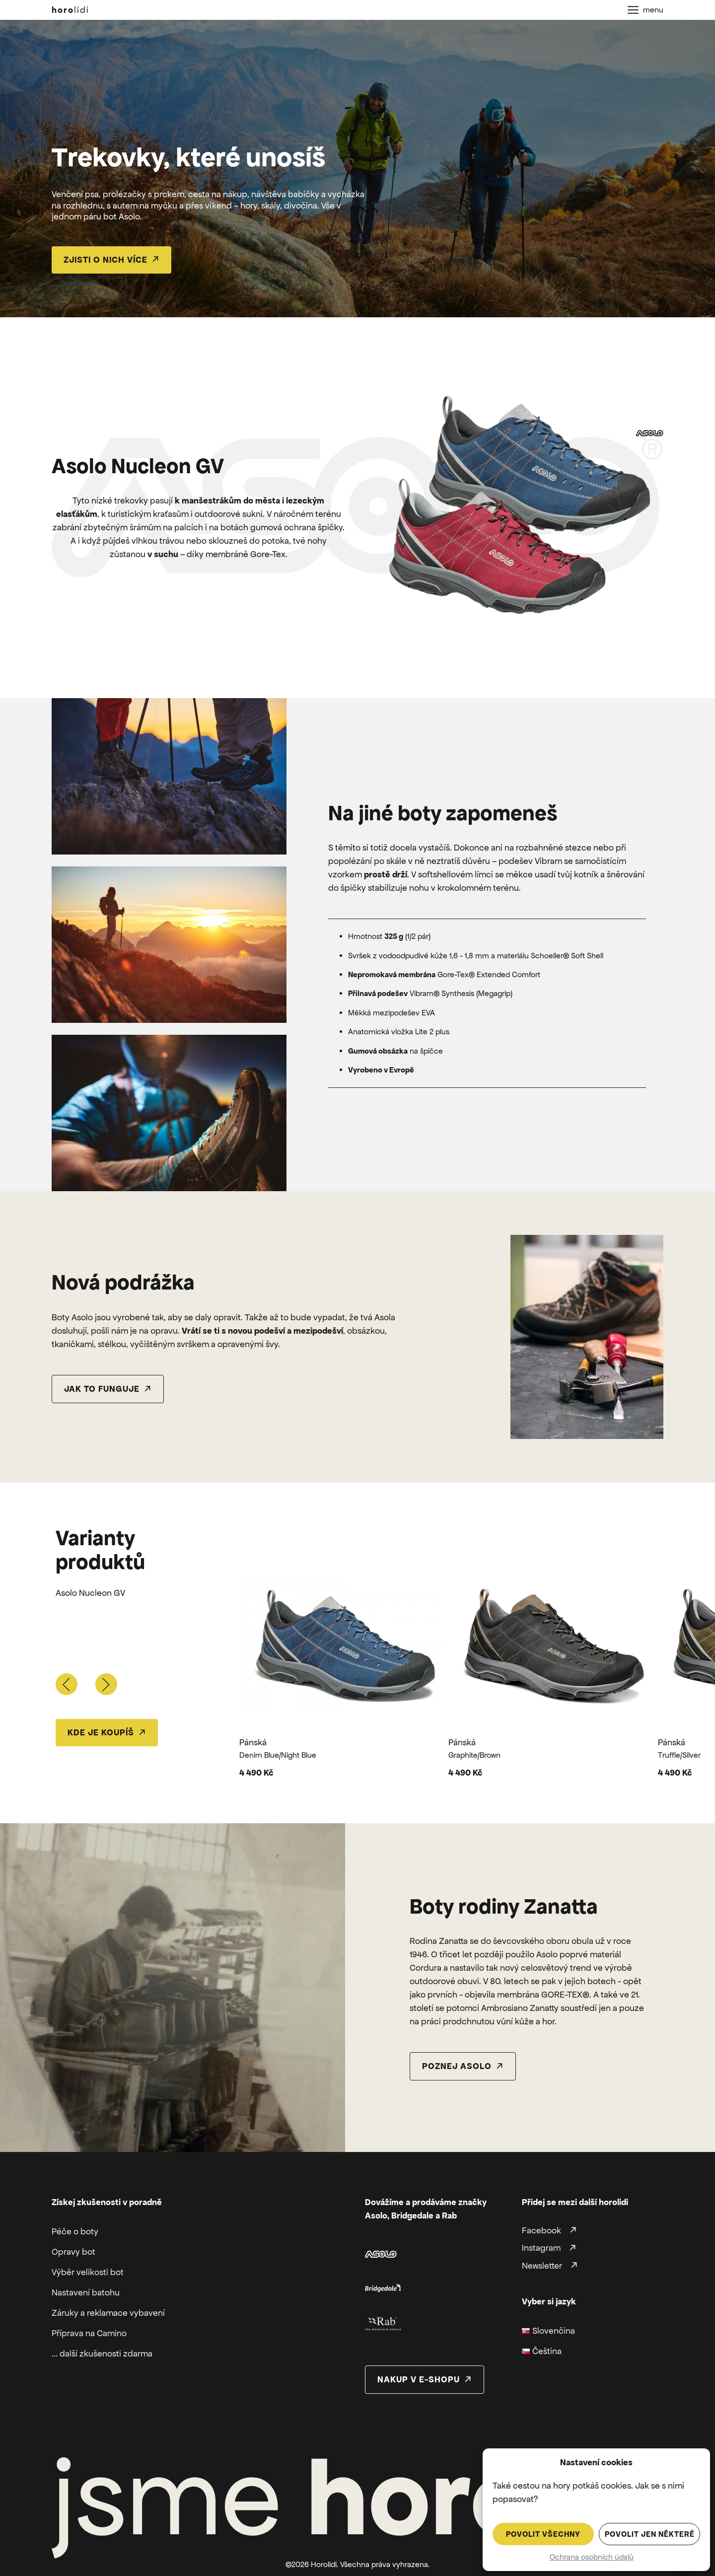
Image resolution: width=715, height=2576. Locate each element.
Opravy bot (73, 2251)
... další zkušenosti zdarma (102, 2353)
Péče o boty (75, 2231)
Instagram (541, 2248)
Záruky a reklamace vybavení (108, 2312)
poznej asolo (457, 2066)
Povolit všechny (543, 2534)
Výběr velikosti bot (88, 2272)
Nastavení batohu (86, 2292)
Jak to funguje (102, 1388)
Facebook (541, 2230)
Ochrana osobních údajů (592, 2557)
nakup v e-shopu (418, 2379)
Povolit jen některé (650, 2534)
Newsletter (542, 2265)
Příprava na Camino (89, 2333)
